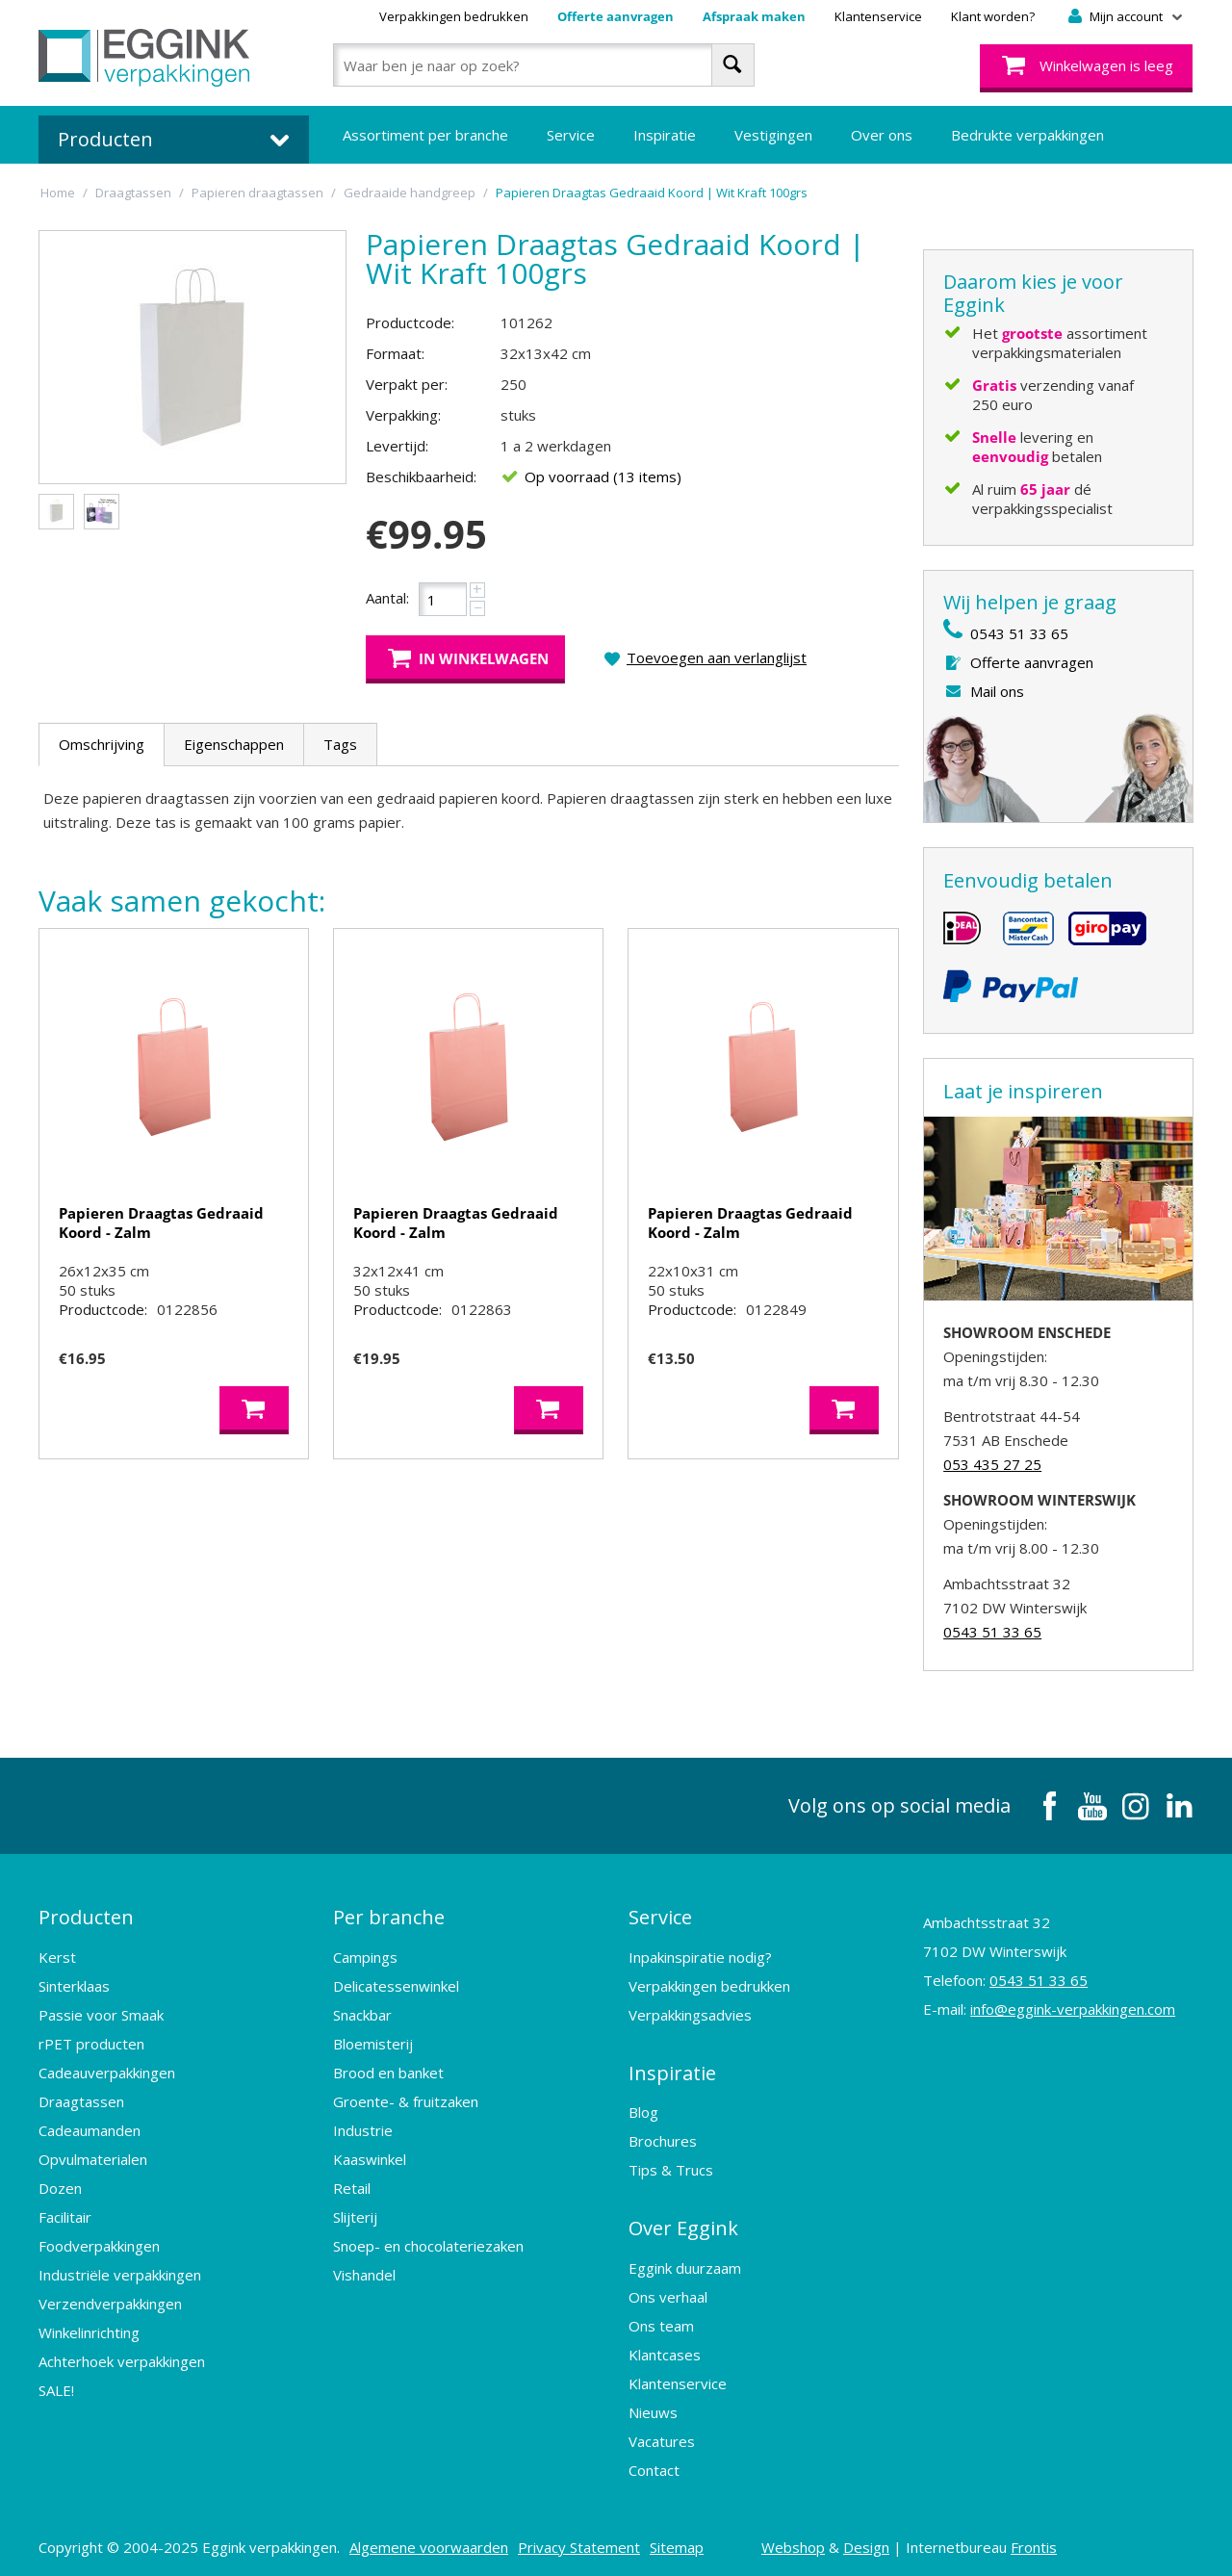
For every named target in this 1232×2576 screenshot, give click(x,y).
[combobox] (543, 65)
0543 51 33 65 (1019, 633)
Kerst (57, 1955)
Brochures (663, 2138)
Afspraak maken (754, 16)
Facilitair (64, 2215)
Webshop (793, 2542)
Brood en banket (388, 2070)
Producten (86, 1916)
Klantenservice (878, 16)
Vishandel (364, 2272)
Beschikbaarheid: (421, 476)
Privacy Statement (579, 2542)
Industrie (363, 2128)
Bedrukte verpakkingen (1027, 134)
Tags (340, 744)
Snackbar (362, 2012)
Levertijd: (397, 445)
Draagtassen (81, 2099)
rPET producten (91, 2041)
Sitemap (677, 2542)
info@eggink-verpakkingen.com (1072, 2009)
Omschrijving (101, 744)
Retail (352, 2186)
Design (866, 2542)
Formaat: (395, 353)
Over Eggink (683, 2224)
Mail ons (997, 691)
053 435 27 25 (992, 1464)
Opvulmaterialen (92, 2157)
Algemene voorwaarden (428, 2542)
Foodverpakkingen (99, 2244)
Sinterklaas (74, 1984)
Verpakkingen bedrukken (453, 16)
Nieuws (653, 2407)
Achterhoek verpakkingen (121, 2359)
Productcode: (410, 322)
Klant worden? (993, 16)
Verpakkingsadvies (690, 2012)
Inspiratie (664, 134)
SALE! (56, 2388)
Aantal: (387, 597)
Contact (654, 2465)
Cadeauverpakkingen (106, 2070)
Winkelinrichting (89, 2330)
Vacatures (662, 2436)
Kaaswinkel (369, 2157)
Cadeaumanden (89, 2128)
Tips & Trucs (671, 2167)
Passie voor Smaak (101, 2012)
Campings (365, 1955)
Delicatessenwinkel (396, 1984)
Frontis (1034, 2542)
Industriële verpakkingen (119, 2272)
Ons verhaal (668, 2292)
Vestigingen (773, 134)
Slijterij (355, 2215)
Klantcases (665, 2349)
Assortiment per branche (425, 134)
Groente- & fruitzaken (405, 2099)
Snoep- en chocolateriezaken (428, 2244)
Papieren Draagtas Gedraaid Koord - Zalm (161, 1222)
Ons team (661, 2321)
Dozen (60, 2186)
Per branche (389, 1916)
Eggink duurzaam (685, 2263)
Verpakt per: (407, 384)
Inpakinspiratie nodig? (700, 1955)
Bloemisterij (373, 2041)
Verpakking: (403, 415)
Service (571, 134)
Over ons (881, 134)
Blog (643, 2109)
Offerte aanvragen (615, 16)
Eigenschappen (234, 744)
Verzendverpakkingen (110, 2301)
